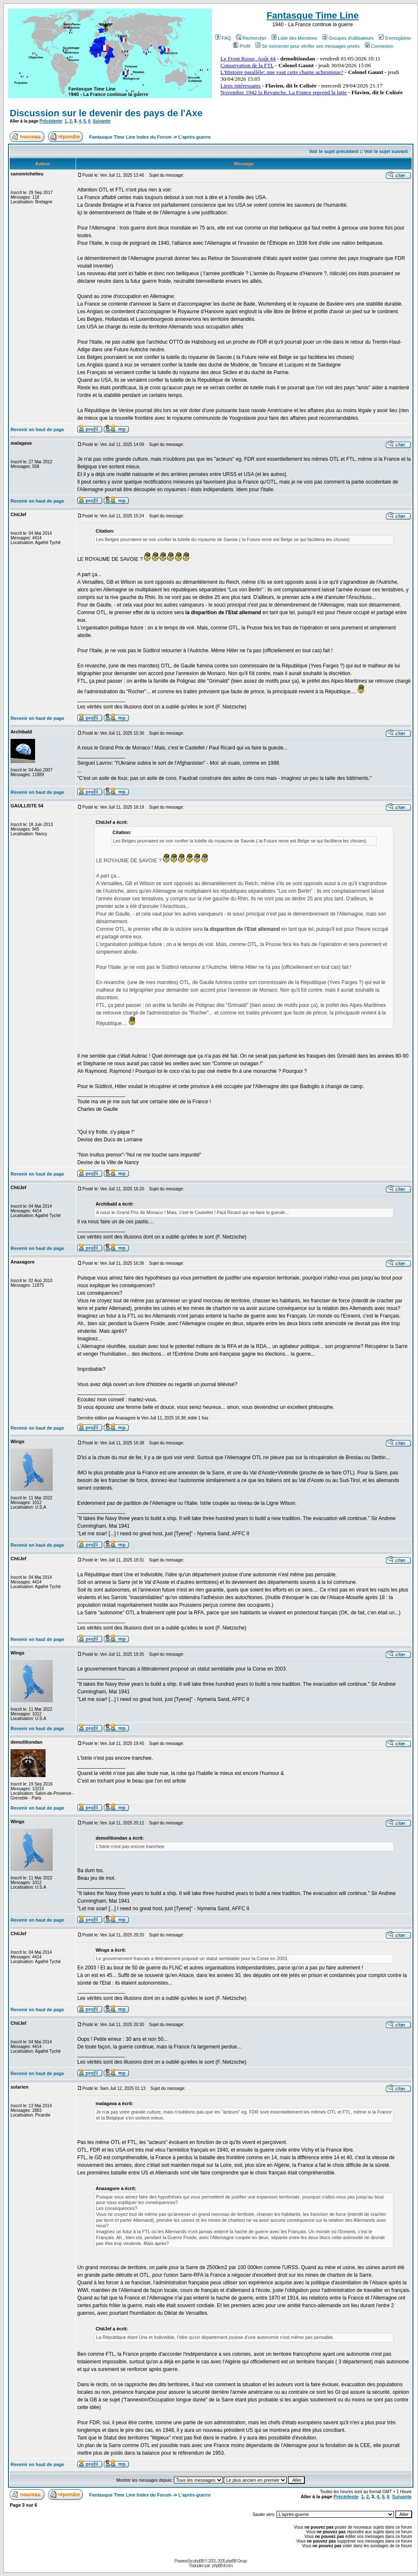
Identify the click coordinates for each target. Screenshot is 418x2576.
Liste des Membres (294, 38)
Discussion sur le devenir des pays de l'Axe (106, 113)
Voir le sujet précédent (333, 151)
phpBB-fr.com (222, 2565)
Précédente (51, 121)
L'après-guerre (194, 136)
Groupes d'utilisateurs (347, 38)
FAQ (223, 38)
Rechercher (251, 38)
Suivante (102, 121)
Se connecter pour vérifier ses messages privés (307, 46)
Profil (241, 46)
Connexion (379, 46)
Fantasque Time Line (312, 15)
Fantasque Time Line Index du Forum (130, 136)
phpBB (198, 2561)
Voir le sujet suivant (385, 151)
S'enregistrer (395, 38)
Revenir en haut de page (37, 429)
